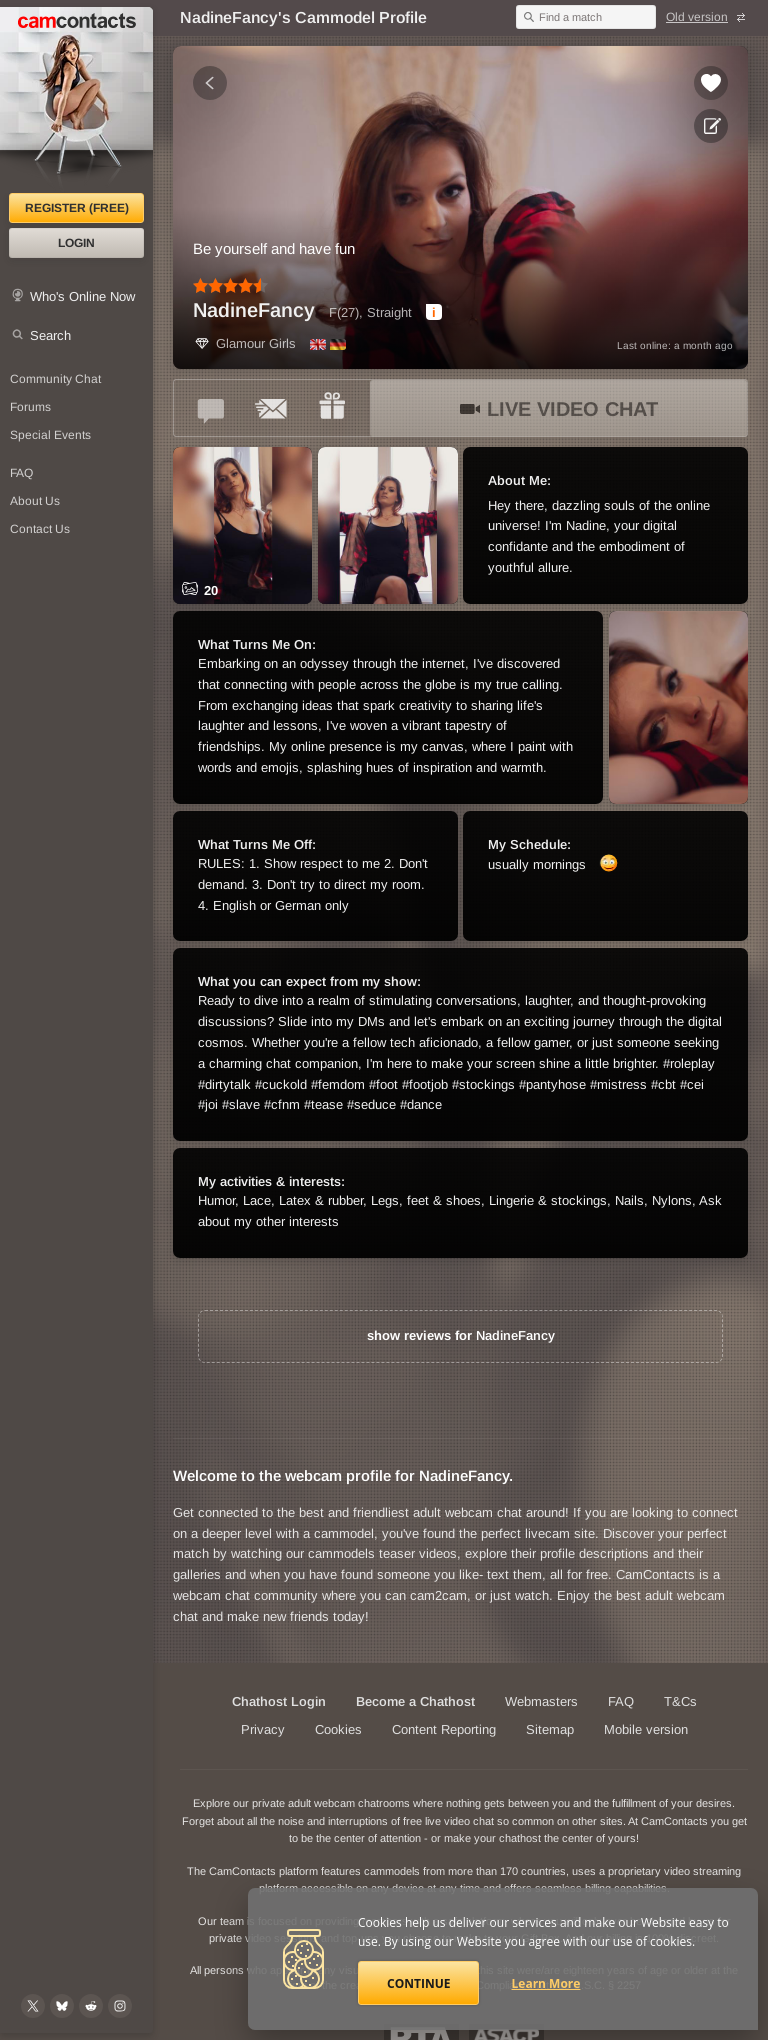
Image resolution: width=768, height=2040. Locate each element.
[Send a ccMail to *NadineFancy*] (272, 408)
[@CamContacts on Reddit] (91, 2006)
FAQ (21, 473)
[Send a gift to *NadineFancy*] (332, 408)
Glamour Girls (244, 343)
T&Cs (680, 1701)
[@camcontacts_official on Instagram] (120, 2006)
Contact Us (40, 529)
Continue (418, 1983)
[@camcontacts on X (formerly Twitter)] (33, 2006)
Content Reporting (444, 1729)
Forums (30, 407)
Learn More (546, 1983)
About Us (35, 501)
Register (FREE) (77, 208)
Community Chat (55, 379)
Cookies (338, 1729)
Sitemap (550, 1729)
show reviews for (461, 1335)
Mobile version (646, 1729)
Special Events (50, 435)
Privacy (263, 1729)
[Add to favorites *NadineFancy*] (711, 83)
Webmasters (541, 1701)
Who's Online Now (82, 296)
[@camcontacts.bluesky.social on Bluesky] (62, 2006)
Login (76, 243)
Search (50, 335)
